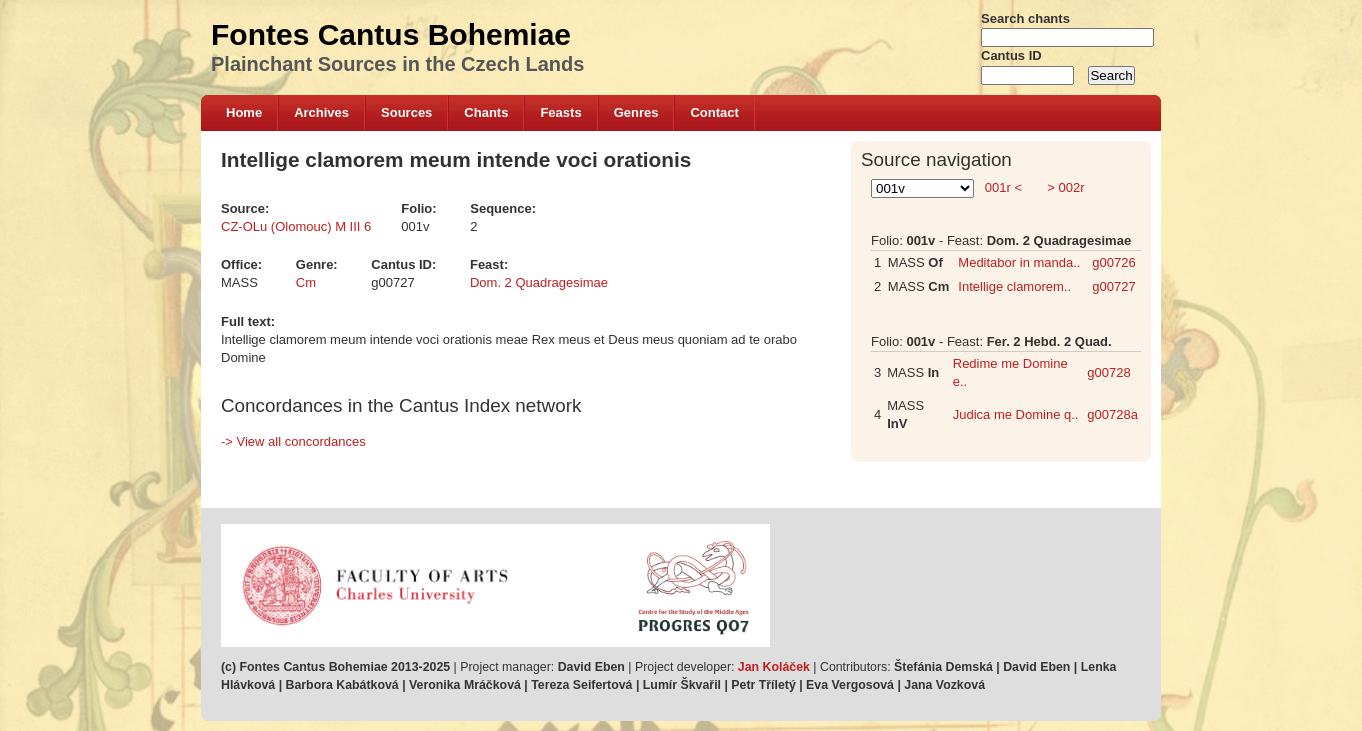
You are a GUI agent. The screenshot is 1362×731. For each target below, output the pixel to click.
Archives (321, 112)
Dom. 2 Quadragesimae (539, 282)
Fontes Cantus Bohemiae (391, 34)
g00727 (1113, 286)
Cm (306, 282)
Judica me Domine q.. (1016, 414)
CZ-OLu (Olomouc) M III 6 (296, 226)
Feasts (560, 112)
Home (244, 112)
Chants (486, 112)
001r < (1003, 187)
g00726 (1113, 262)
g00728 (1108, 372)
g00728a (1112, 414)
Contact (714, 112)
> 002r (1064, 187)
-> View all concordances (293, 441)
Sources (406, 112)
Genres (636, 112)
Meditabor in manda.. (1019, 262)
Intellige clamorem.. (1014, 286)
